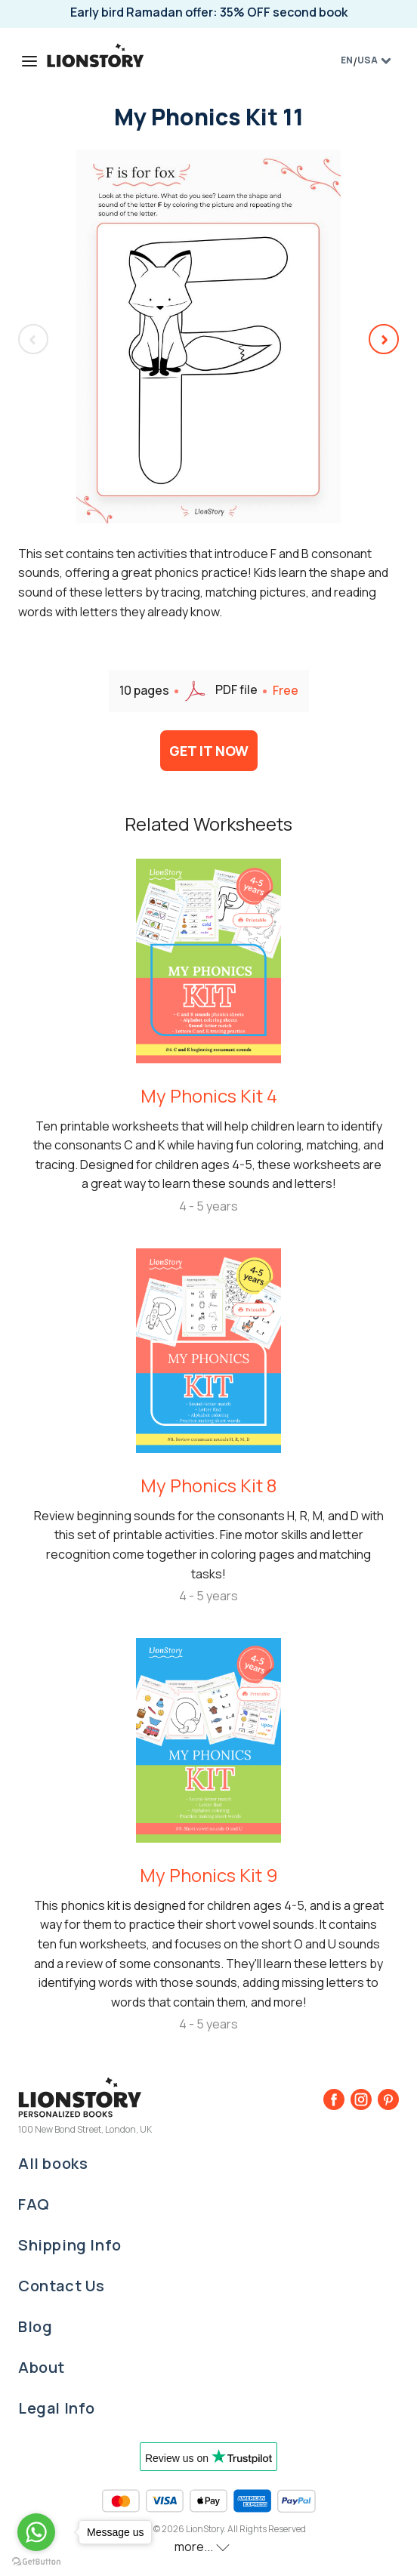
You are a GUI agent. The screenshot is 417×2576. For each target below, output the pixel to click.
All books (53, 2163)
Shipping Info (70, 2245)
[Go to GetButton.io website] (36, 2560)
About (41, 2367)
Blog (35, 2326)
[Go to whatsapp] (36, 2532)
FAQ (34, 2204)
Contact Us (61, 2285)
